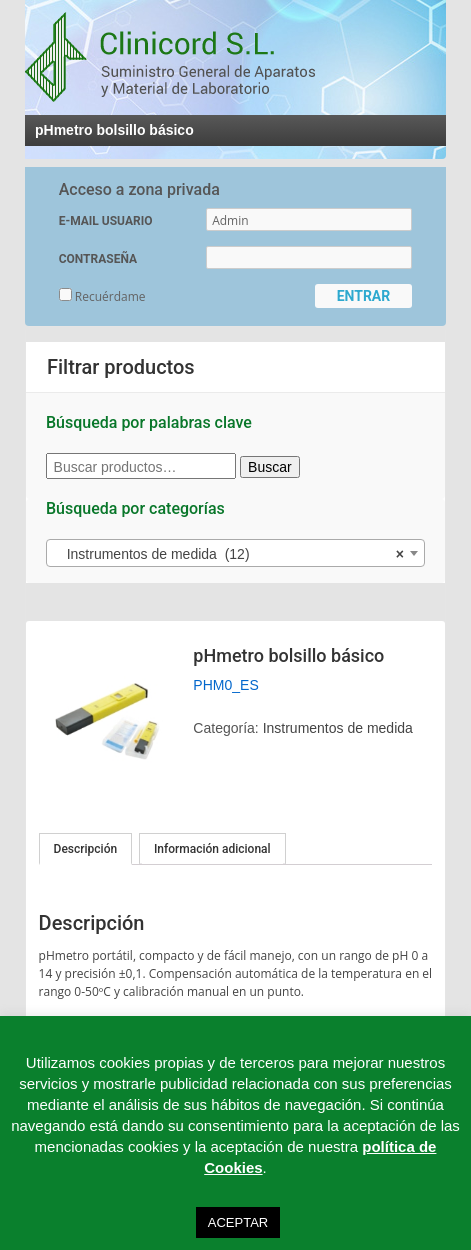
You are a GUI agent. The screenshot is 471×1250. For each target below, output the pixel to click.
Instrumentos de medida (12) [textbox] (229, 554)
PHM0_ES (225, 685)
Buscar (270, 467)
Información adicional (212, 849)
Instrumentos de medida (338, 728)
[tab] (86, 849)
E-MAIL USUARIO (106, 221)
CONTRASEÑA (98, 259)
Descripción (86, 849)
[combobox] (235, 553)
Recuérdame (102, 296)
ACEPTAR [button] (238, 1222)
